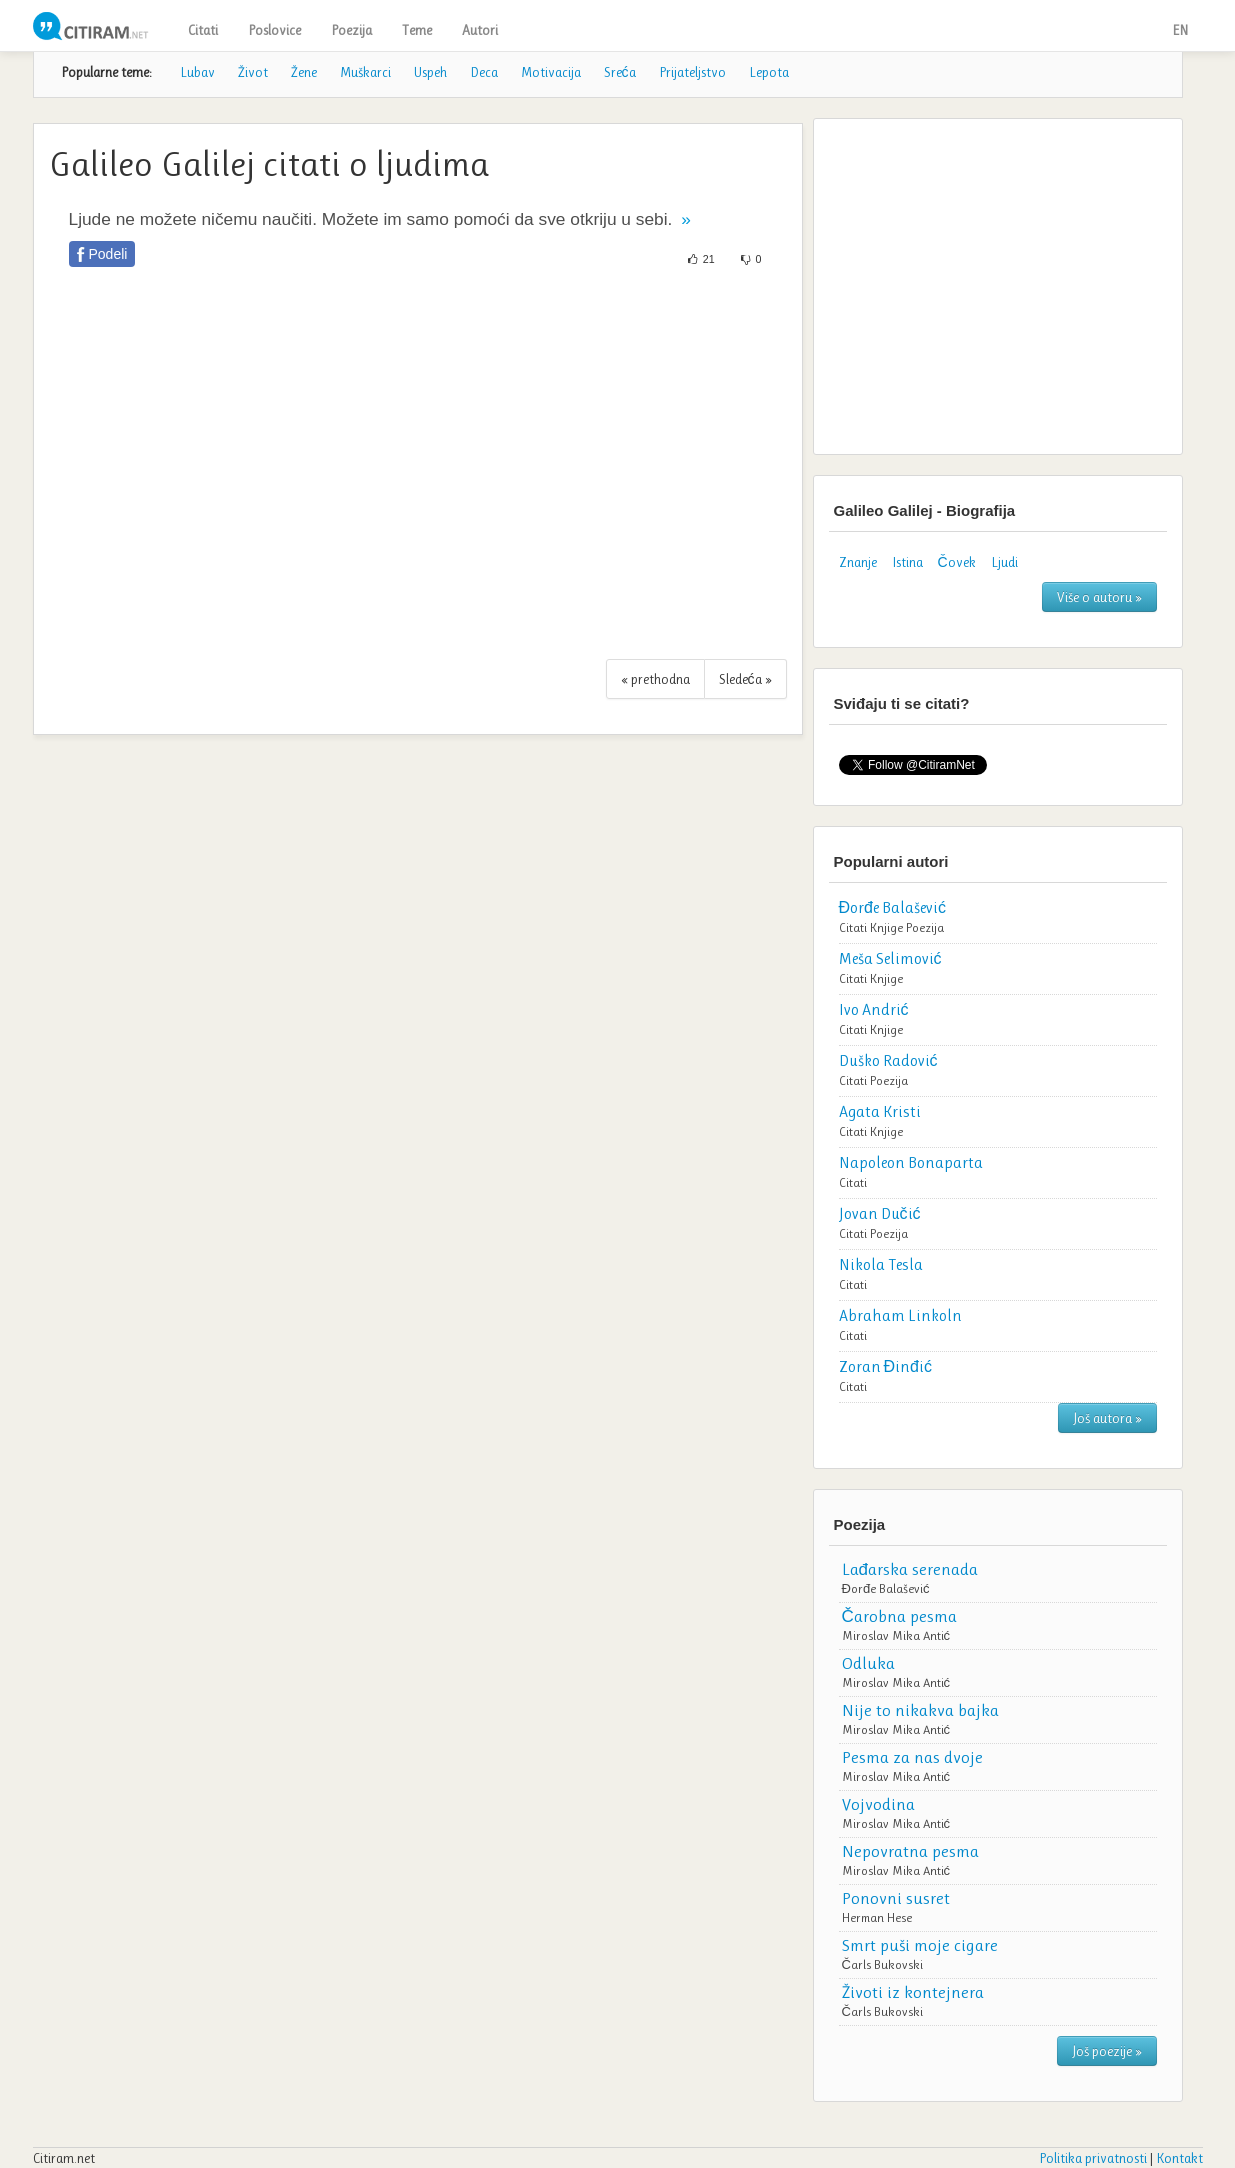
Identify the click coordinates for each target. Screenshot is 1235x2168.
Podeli (108, 254)
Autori (480, 30)
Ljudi (1004, 562)
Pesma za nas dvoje (912, 1757)
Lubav (197, 72)
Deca (484, 72)
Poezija (351, 30)
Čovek (957, 562)
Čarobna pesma (899, 1616)
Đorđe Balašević (886, 1588)
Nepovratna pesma (910, 1851)
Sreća (620, 72)
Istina (907, 562)
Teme (417, 30)
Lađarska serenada (910, 1569)
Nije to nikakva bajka (920, 1710)
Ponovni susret (896, 1898)
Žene (304, 72)
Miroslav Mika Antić (896, 1635)
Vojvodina (878, 1804)
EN (1180, 30)
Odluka (868, 1663)
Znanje (858, 562)
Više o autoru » (1099, 597)
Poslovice (274, 30)
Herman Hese (877, 1917)
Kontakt (1179, 2158)
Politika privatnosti (1093, 2158)
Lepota (769, 72)
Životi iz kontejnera (913, 1992)
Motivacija (551, 72)
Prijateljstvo (692, 72)
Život (253, 72)
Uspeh (430, 72)
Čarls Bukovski (882, 1964)
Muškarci (365, 72)
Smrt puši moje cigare (920, 1945)
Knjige (886, 927)
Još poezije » (1107, 2051)
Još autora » (1107, 1418)
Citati (203, 30)
